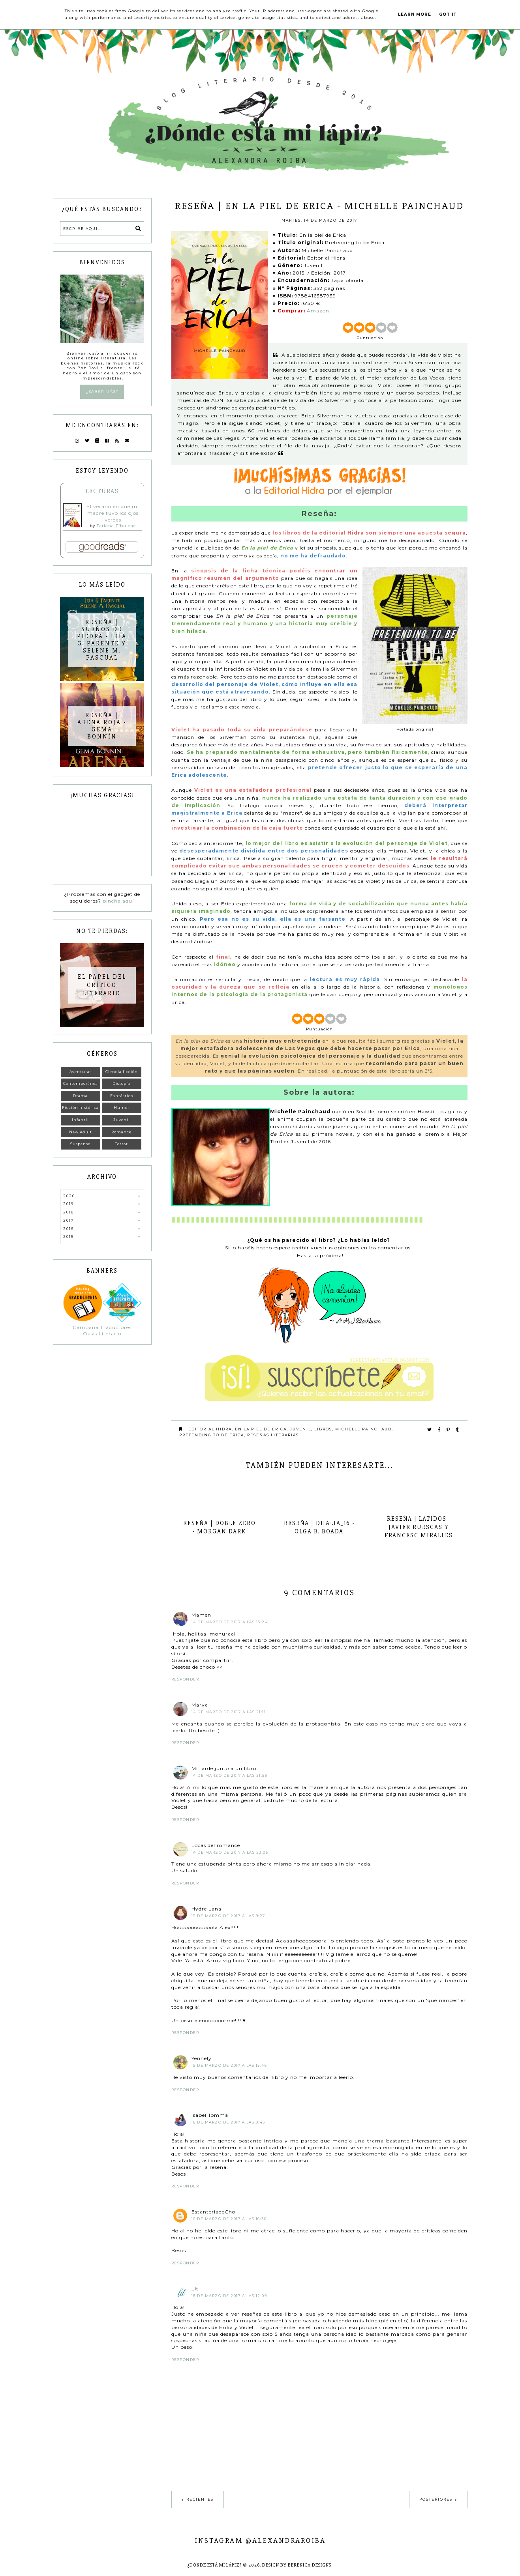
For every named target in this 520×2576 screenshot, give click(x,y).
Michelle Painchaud (363, 1429)
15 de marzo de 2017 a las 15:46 (229, 2065)
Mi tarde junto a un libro (223, 1768)
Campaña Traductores (102, 1327)
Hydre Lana (206, 1909)
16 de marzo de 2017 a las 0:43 (228, 2122)
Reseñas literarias (273, 1435)
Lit (195, 2289)
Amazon (318, 311)
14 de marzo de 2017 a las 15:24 (229, 1622)
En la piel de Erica (261, 1429)
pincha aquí (118, 901)
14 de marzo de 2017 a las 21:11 (228, 1712)
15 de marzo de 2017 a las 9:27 (228, 1916)
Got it (448, 14)
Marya (199, 1705)
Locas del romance (215, 1845)
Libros (323, 1429)
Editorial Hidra (210, 1429)
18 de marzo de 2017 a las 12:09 (229, 2296)
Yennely (201, 2058)
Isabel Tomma (209, 2115)
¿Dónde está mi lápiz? (215, 2565)
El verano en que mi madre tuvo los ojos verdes (112, 513)
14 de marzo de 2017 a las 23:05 (229, 1852)
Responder (185, 1679)
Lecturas (102, 491)
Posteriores (435, 2499)
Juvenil (300, 1429)
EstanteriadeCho (213, 2212)
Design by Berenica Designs (296, 2565)
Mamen (201, 1615)
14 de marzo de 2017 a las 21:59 (229, 1775)
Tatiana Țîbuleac (116, 525)
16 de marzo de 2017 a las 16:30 (229, 2219)
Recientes (200, 2499)
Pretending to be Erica (211, 1435)
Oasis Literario (102, 1334)
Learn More (414, 14)
